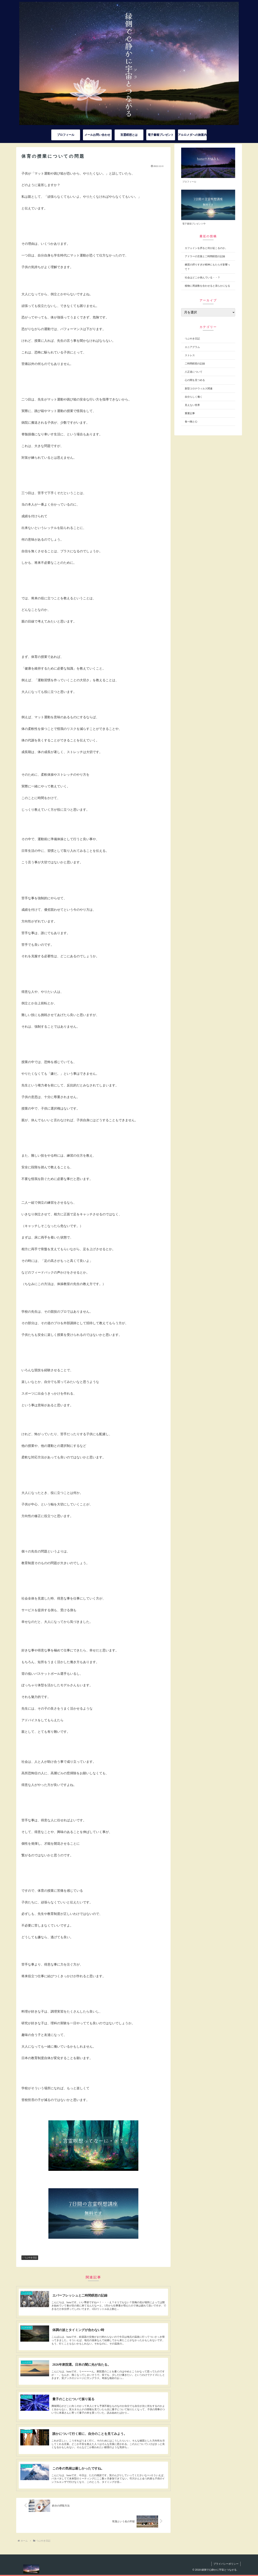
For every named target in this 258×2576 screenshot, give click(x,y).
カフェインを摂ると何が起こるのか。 (206, 248)
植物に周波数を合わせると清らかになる (207, 285)
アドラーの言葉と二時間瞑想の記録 (205, 256)
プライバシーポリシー (226, 2563)
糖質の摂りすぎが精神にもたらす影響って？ (207, 266)
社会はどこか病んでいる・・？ (202, 277)
